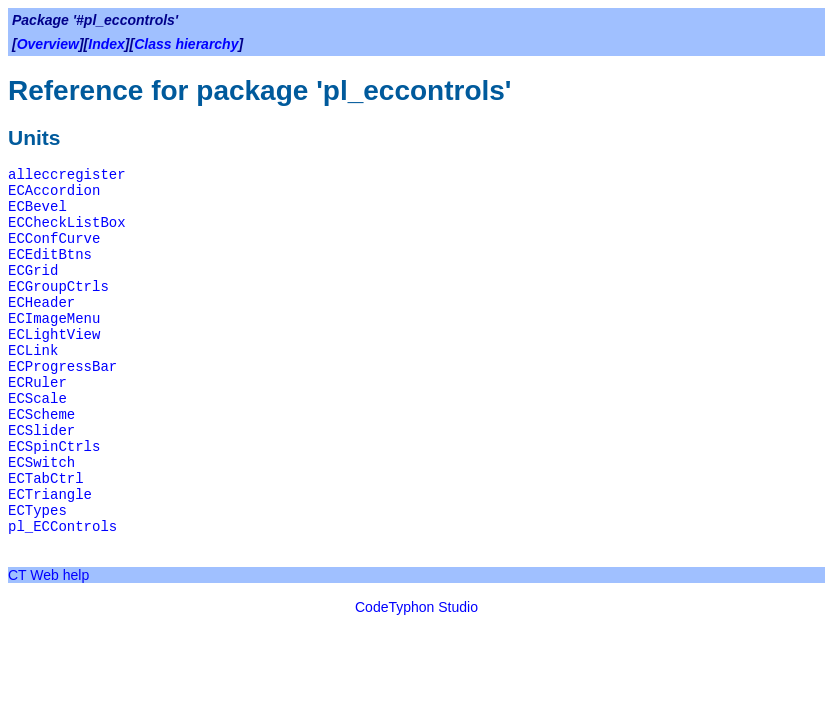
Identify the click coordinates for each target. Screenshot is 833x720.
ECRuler (37, 383)
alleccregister (67, 175)
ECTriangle (50, 495)
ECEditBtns (50, 255)
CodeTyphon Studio (416, 607)
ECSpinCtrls (54, 447)
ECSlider (41, 431)
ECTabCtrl (46, 479)
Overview (48, 44)
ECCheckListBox (67, 223)
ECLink (33, 351)
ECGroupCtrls (58, 287)
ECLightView (54, 335)
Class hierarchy (186, 44)
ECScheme (41, 415)
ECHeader (41, 303)
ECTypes (37, 511)
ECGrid (33, 271)
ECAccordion (54, 191)
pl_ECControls (62, 527)
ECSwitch (41, 463)
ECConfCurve (54, 239)
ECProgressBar (62, 367)
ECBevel (37, 207)
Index (106, 44)
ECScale (37, 399)
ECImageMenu (54, 319)
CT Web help (48, 575)
